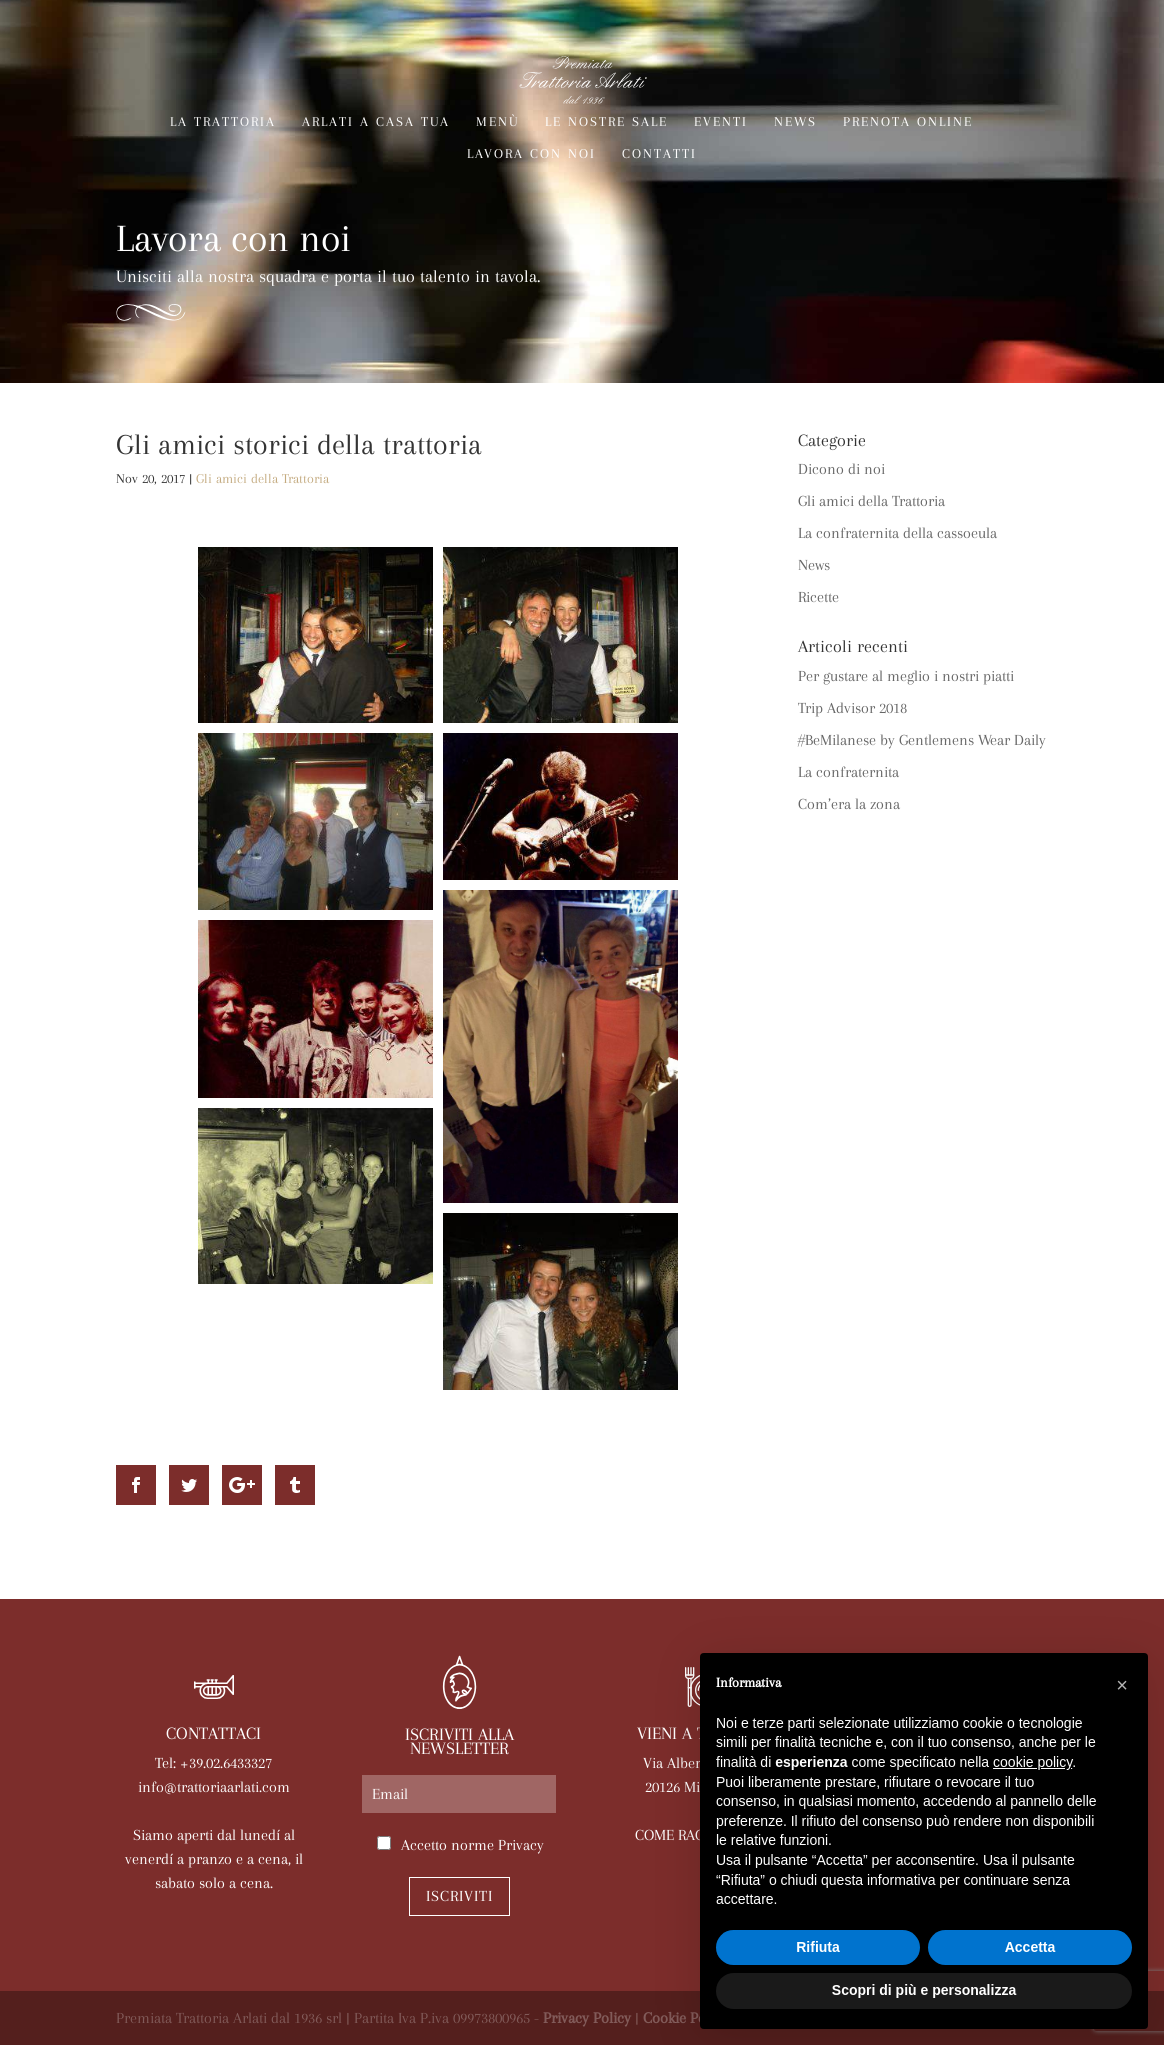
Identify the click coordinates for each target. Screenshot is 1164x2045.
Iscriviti (459, 1896)
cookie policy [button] (1032, 1762)
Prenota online (908, 122)
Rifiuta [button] (818, 1947)
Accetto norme (472, 1845)
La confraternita (848, 772)
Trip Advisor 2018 (852, 708)
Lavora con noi (531, 154)
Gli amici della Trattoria (262, 478)
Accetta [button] (1030, 1947)
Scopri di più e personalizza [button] (924, 1990)
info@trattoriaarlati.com (214, 1787)
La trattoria (223, 122)
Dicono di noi (841, 469)
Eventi (721, 122)
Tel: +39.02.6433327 (213, 1763)
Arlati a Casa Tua (376, 122)
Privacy (521, 1845)
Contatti (659, 154)
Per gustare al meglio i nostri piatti (906, 676)
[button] (1122, 1685)
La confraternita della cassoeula (897, 533)
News (795, 122)
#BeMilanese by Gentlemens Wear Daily (922, 740)
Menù (497, 122)
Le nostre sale (606, 122)
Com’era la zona (849, 804)
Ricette (818, 597)
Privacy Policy (587, 2018)
